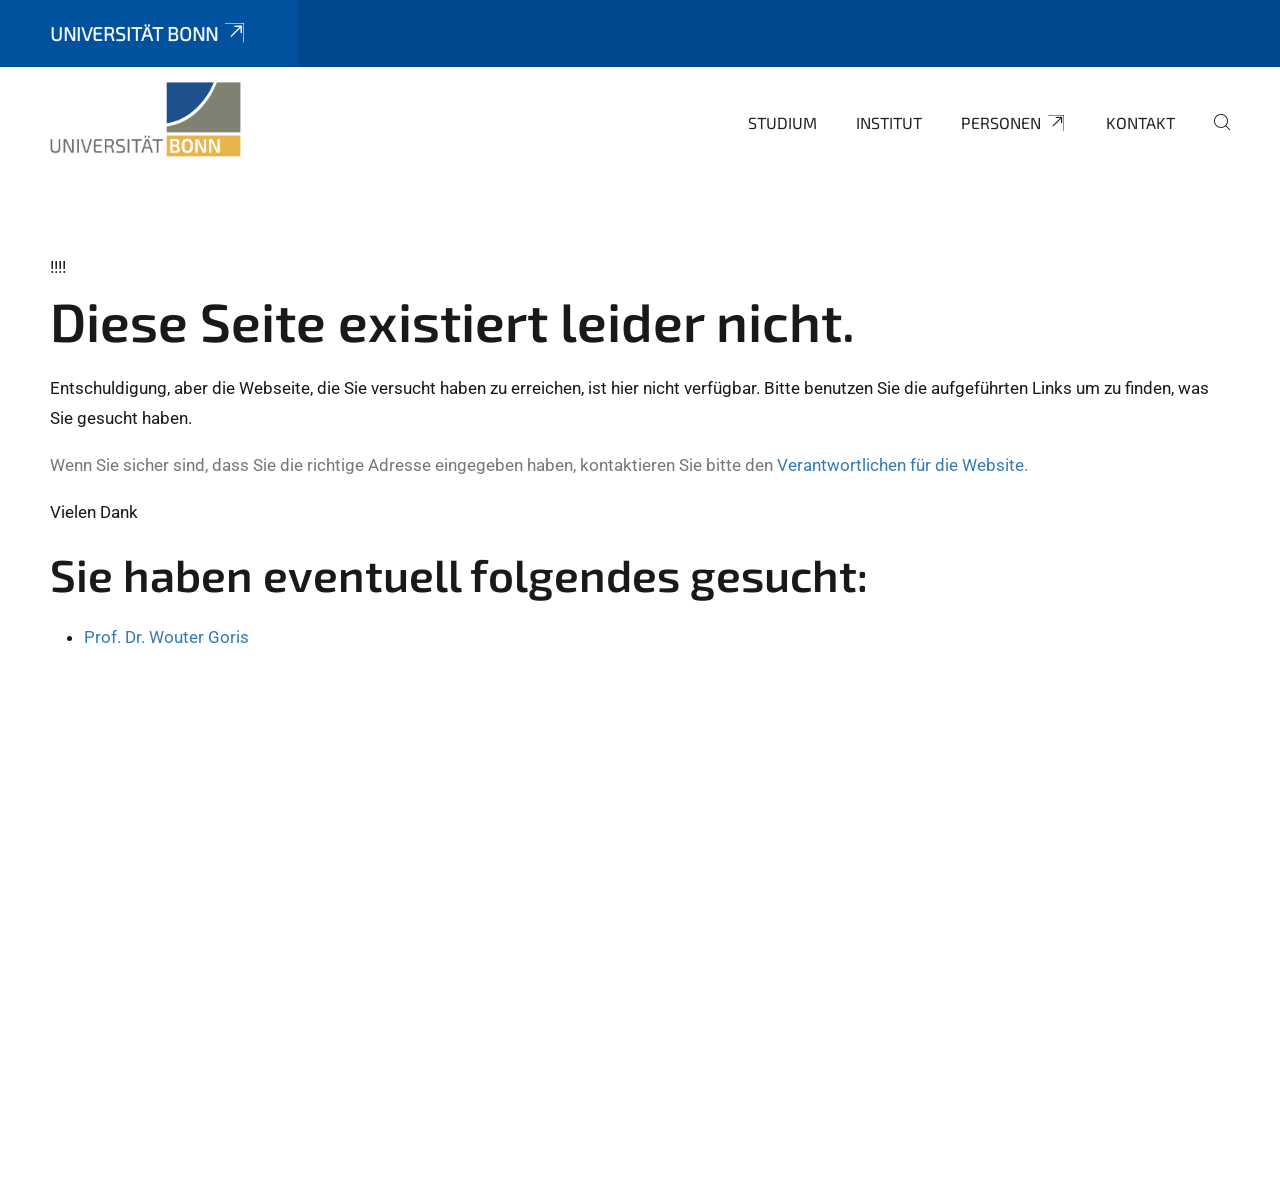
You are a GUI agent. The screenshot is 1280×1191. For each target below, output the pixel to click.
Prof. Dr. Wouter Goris (166, 637)
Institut (889, 122)
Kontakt (1140, 122)
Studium (782, 122)
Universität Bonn (149, 33)
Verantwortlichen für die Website (900, 465)
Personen (1014, 123)
